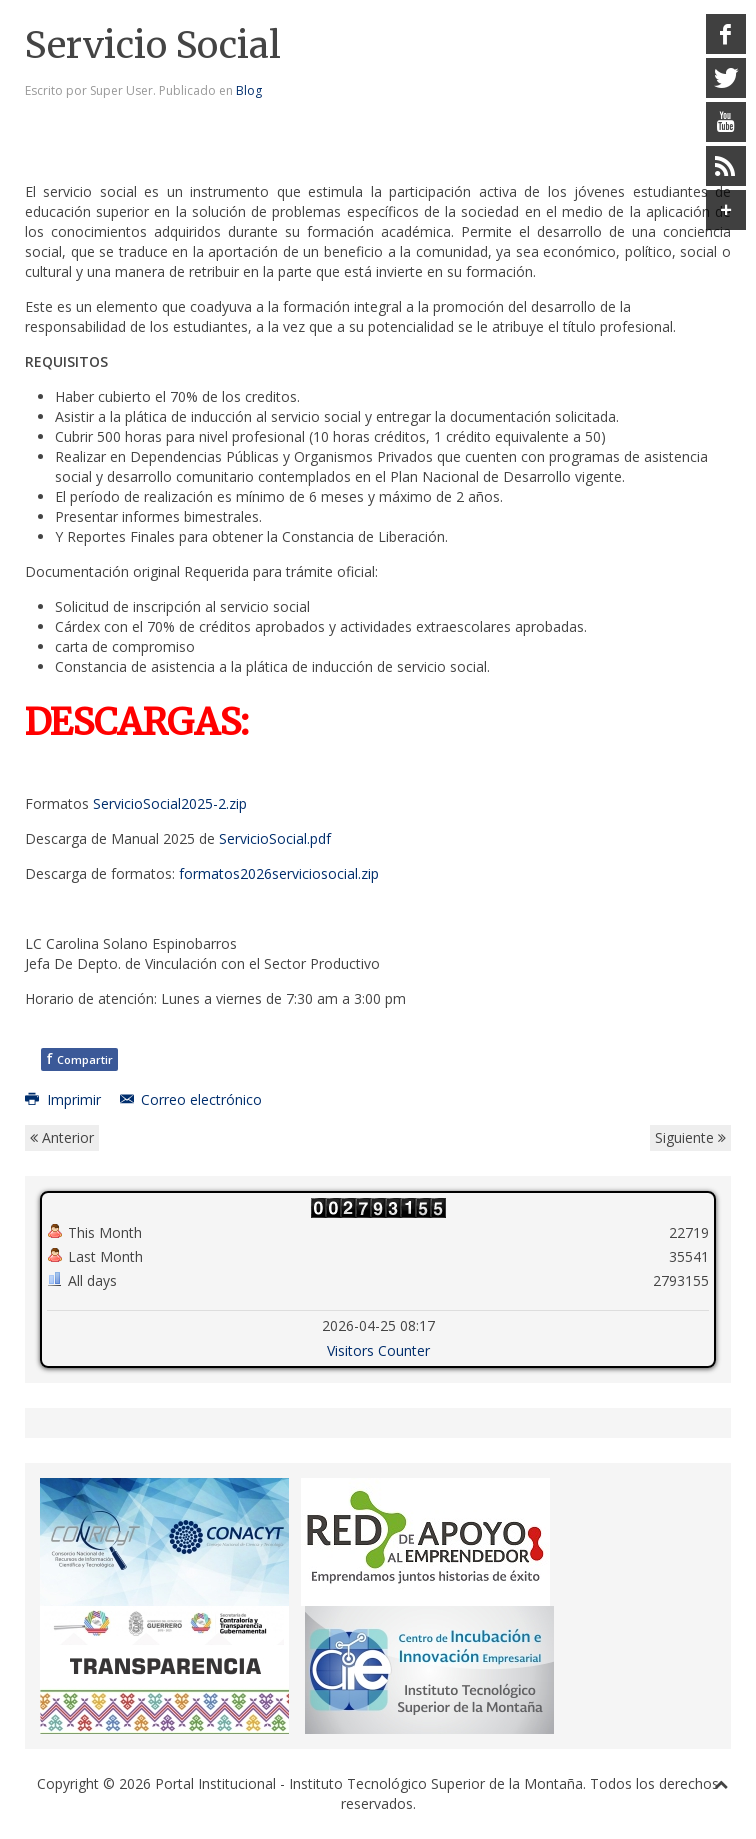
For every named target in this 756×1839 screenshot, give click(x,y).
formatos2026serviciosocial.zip (279, 873)
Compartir (79, 1058)
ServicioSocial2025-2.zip (170, 803)
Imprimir (65, 1099)
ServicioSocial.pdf (275, 838)
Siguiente (690, 1137)
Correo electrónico (191, 1099)
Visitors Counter (378, 1350)
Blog (249, 90)
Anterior (62, 1137)
